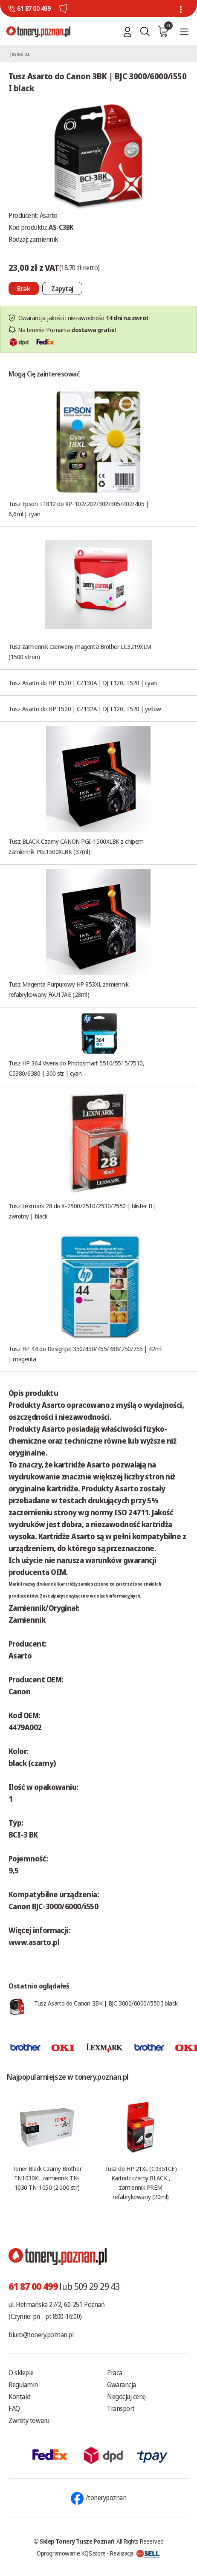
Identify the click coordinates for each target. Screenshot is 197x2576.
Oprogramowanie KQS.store (71, 2553)
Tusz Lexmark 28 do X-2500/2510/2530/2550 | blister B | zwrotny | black (82, 1210)
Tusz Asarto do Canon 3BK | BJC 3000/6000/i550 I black (105, 2003)
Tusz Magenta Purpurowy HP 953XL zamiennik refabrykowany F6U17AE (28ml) (69, 989)
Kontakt (20, 2396)
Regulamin (23, 2384)
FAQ (14, 2408)
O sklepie (21, 2372)
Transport (121, 2408)
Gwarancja (121, 2384)
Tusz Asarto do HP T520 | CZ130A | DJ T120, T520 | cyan (83, 682)
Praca (114, 2372)
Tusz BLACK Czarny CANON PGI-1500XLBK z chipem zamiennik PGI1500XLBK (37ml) (76, 846)
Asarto (49, 215)
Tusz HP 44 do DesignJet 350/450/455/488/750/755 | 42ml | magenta (85, 1353)
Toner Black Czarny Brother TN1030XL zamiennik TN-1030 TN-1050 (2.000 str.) (46, 2177)
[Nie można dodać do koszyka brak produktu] (24, 288)
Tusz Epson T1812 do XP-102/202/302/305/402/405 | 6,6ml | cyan (78, 508)
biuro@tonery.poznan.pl (41, 2334)
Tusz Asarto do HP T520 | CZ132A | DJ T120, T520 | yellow (85, 708)
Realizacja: (135, 2553)
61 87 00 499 (33, 8)
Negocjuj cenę (126, 2396)
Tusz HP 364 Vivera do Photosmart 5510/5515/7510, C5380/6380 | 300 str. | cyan (76, 1068)
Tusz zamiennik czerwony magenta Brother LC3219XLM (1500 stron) (80, 651)
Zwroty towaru (29, 2420)
